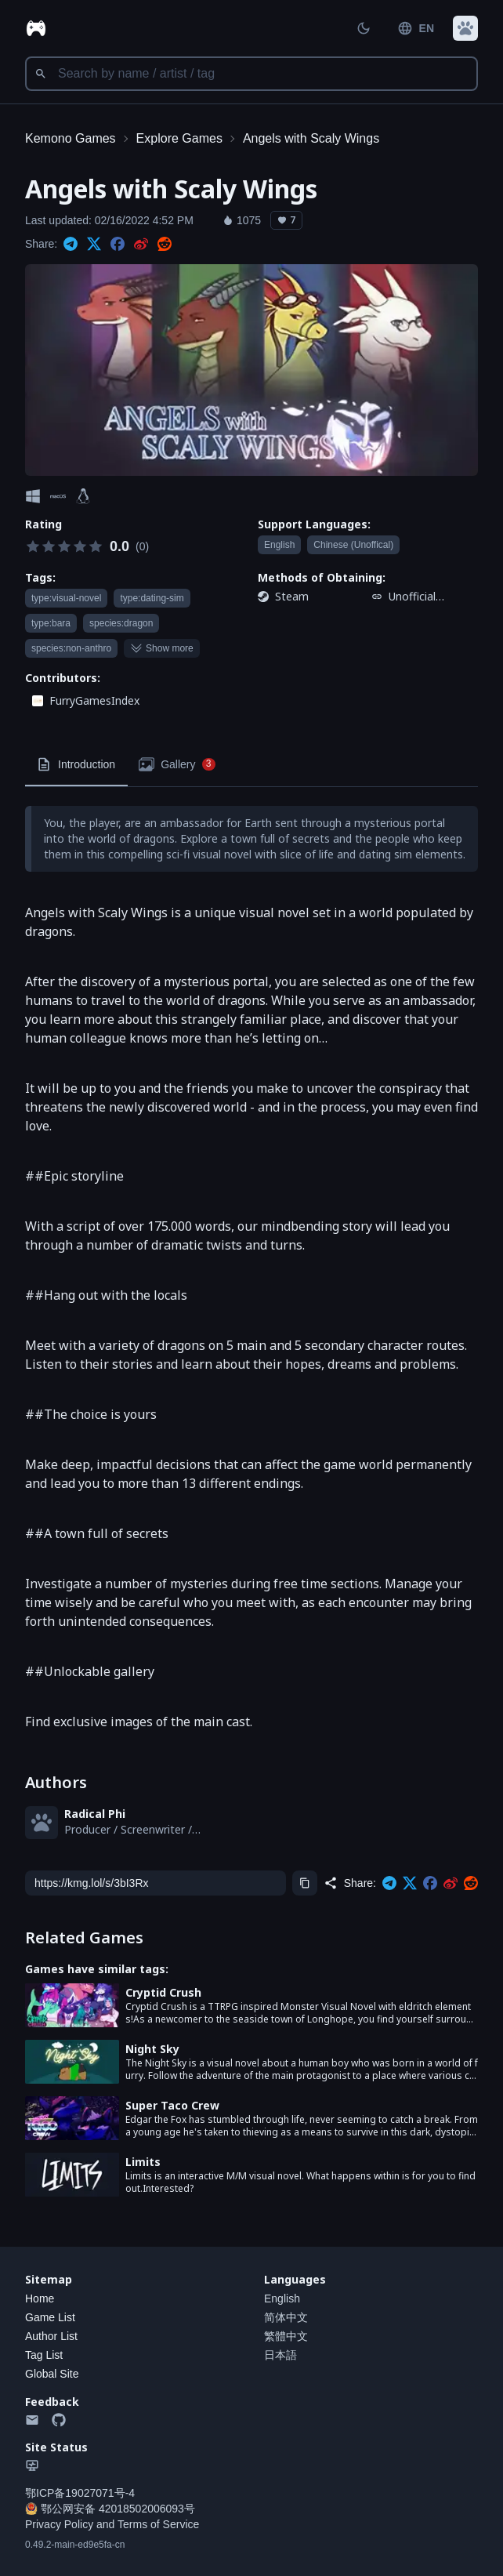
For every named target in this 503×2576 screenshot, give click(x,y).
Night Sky (152, 2048)
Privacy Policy (59, 2524)
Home (39, 2298)
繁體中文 (286, 2336)
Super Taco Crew (172, 2105)
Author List (51, 2336)
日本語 (280, 2355)
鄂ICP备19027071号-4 (80, 2493)
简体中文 (286, 2317)
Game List (50, 2317)
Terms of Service (158, 2524)
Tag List (44, 2355)
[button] (465, 28)
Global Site (51, 2373)
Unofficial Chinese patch (425, 596)
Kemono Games (70, 138)
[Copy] (304, 1883)
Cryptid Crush (163, 1992)
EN (415, 28)
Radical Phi (94, 1813)
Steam (292, 596)
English (282, 2298)
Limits (143, 2161)
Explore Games (179, 138)
